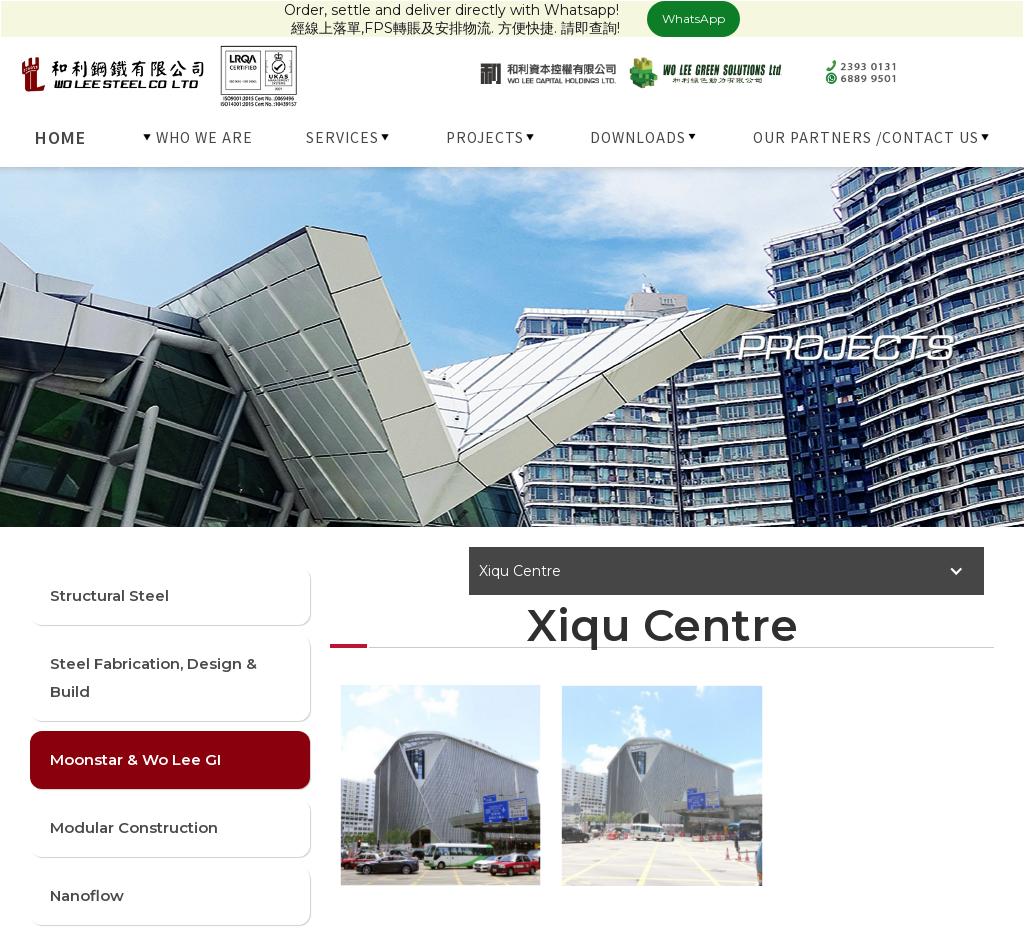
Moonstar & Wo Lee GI (135, 759)
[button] (199, 137)
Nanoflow (87, 895)
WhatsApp (693, 18)
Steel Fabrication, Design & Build (153, 677)
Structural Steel (109, 595)
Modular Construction (134, 827)
